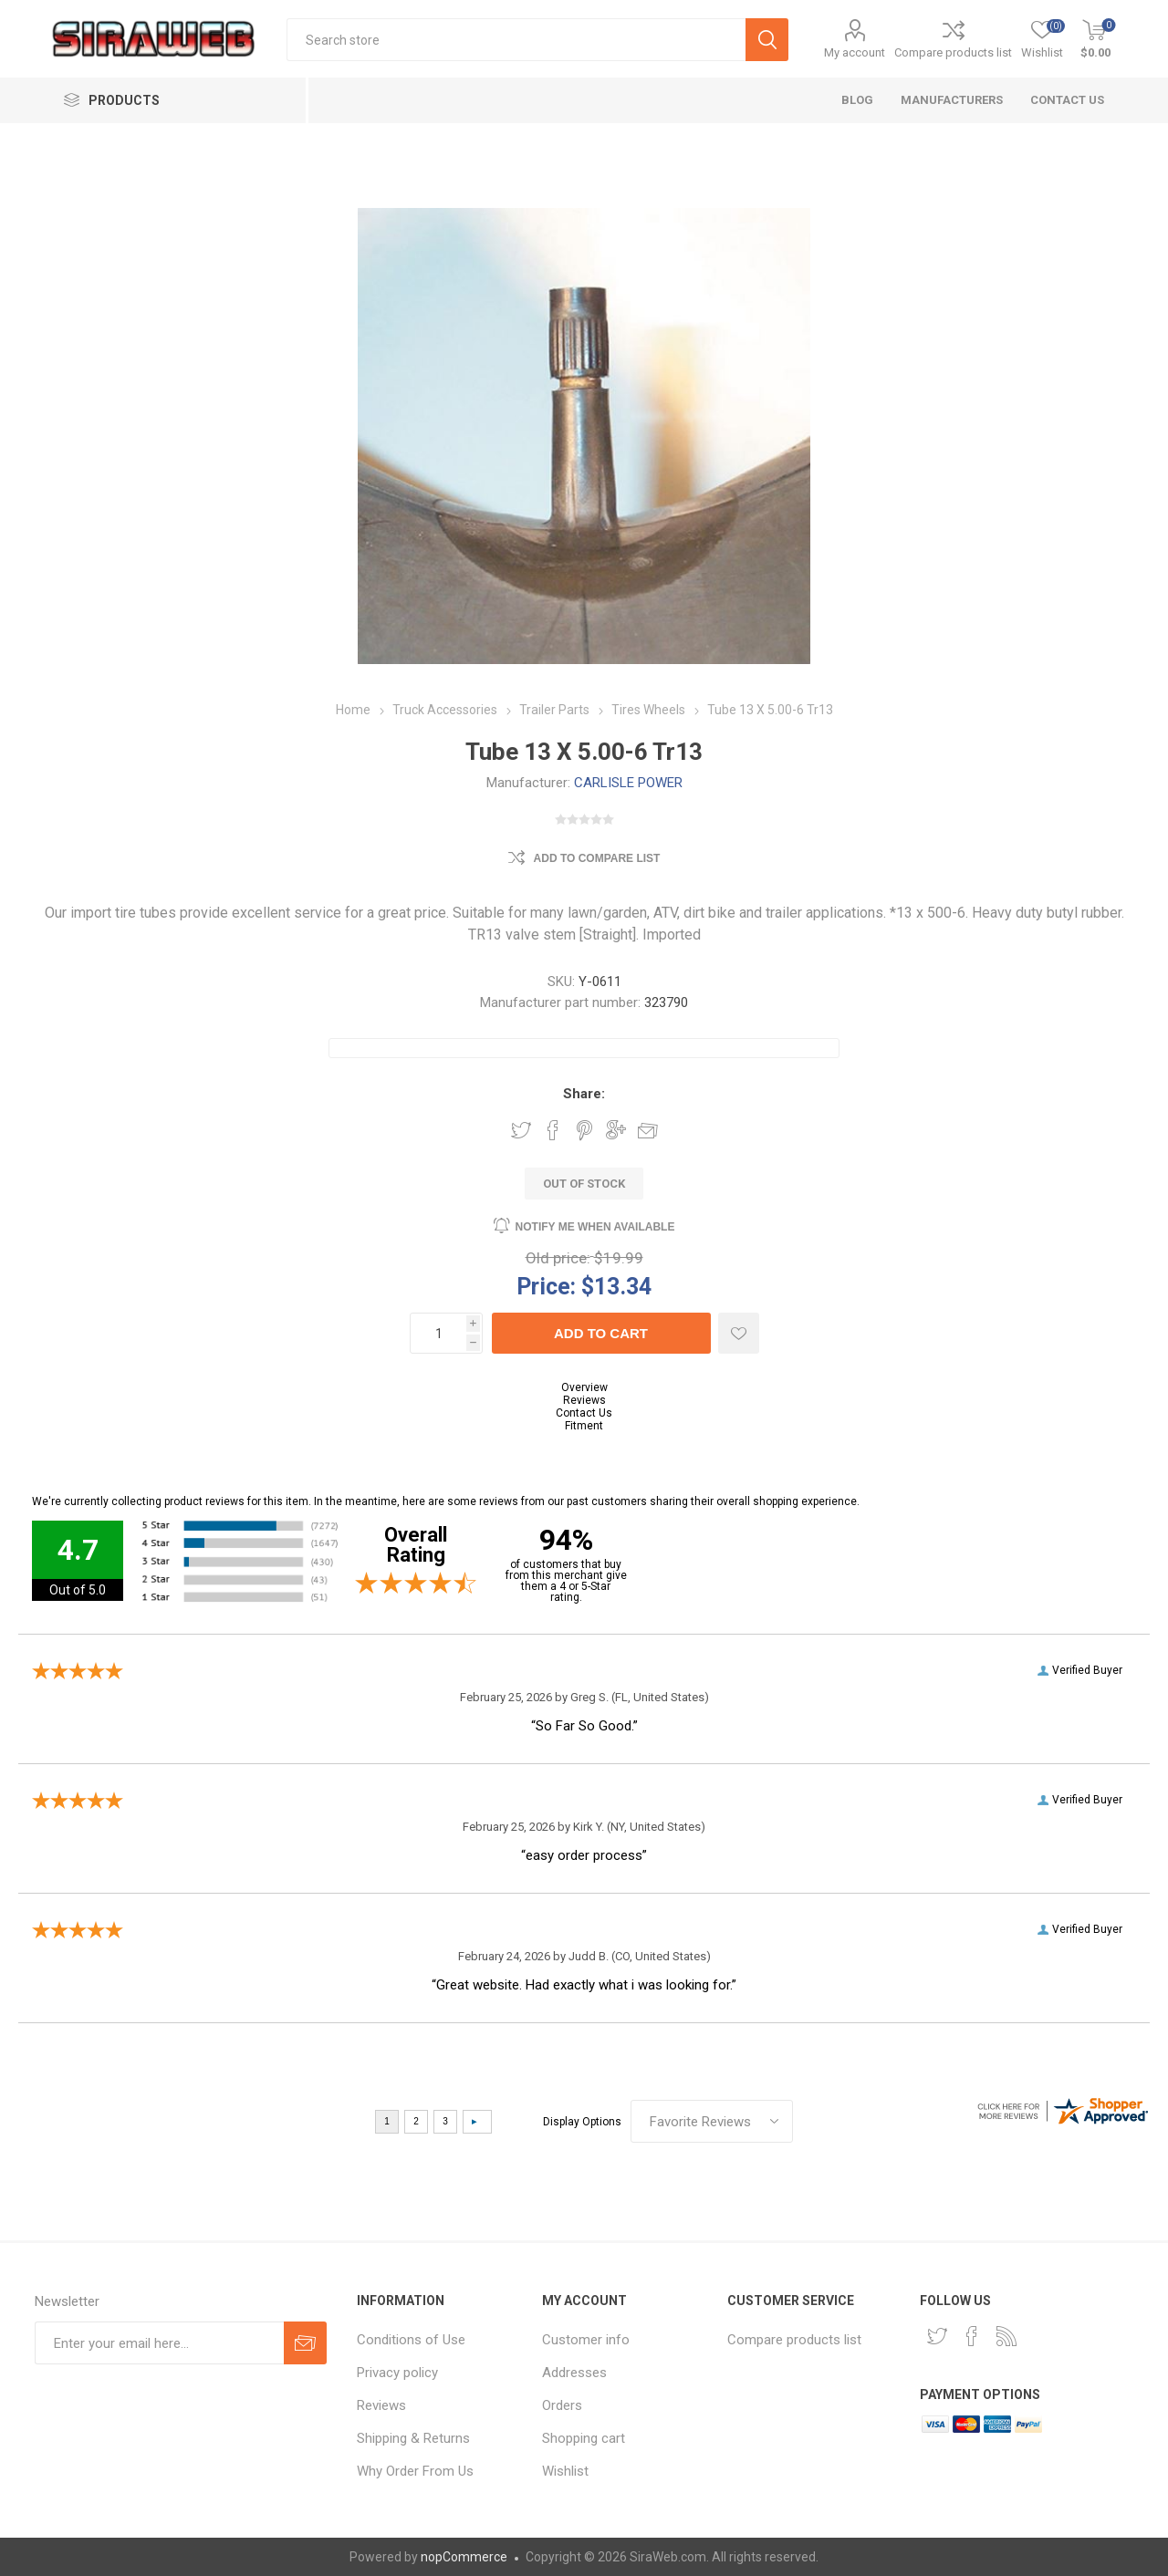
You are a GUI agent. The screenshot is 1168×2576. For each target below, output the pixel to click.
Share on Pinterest (584, 1130)
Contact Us (584, 1413)
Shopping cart (583, 2438)
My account (854, 52)
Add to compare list (597, 858)
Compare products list (953, 52)
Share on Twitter (521, 1130)
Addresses (574, 2372)
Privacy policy (397, 2372)
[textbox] (516, 39)
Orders (562, 2405)
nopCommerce (464, 2557)
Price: (546, 1285)
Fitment (584, 1425)
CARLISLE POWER (628, 782)
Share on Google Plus (616, 1130)
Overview (584, 1387)
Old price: (558, 1258)
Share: (584, 1093)
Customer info (586, 2340)
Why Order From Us (415, 2471)
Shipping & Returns (413, 2438)
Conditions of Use (411, 2340)
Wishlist (565, 2471)
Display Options (582, 2121)
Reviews (584, 1400)
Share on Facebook (553, 1130)
